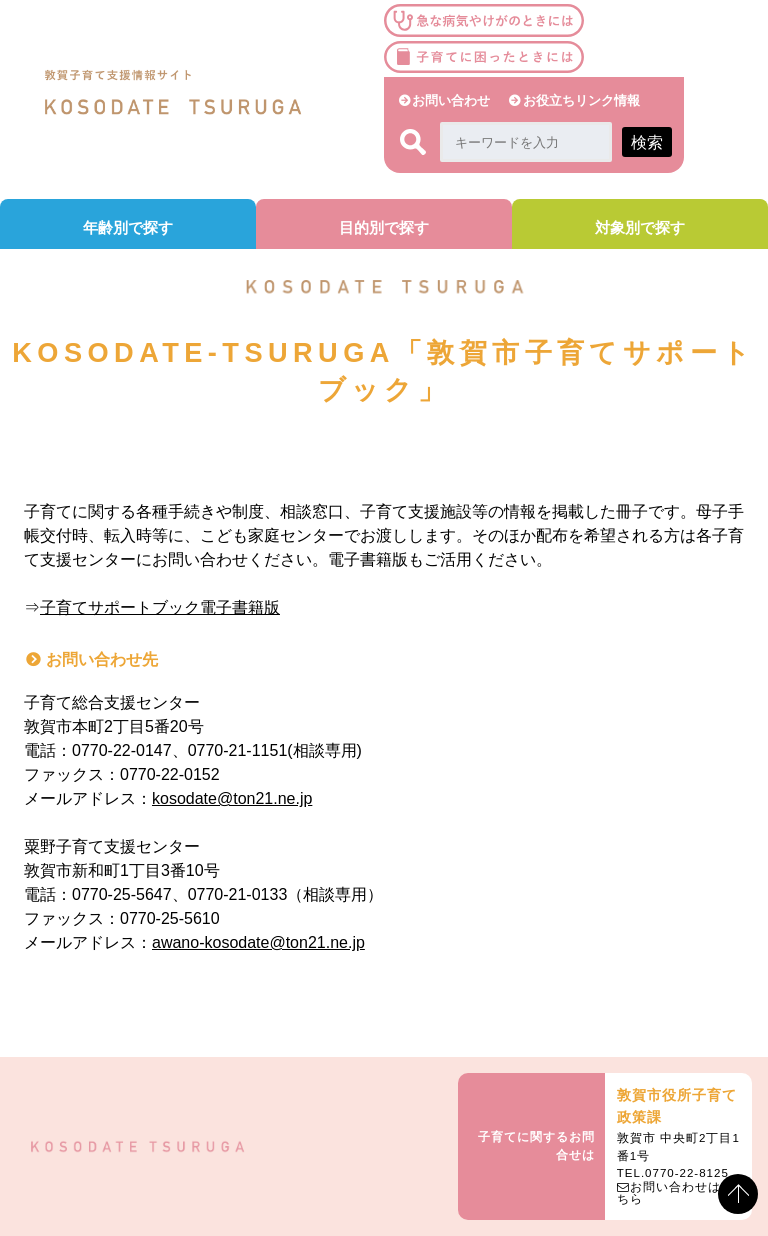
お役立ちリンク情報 (581, 100)
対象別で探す (640, 227)
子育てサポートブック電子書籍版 (160, 607)
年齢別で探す (128, 227)
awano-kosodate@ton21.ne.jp (258, 942)
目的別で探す (384, 227)
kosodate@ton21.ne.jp (232, 798)
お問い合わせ (451, 100)
